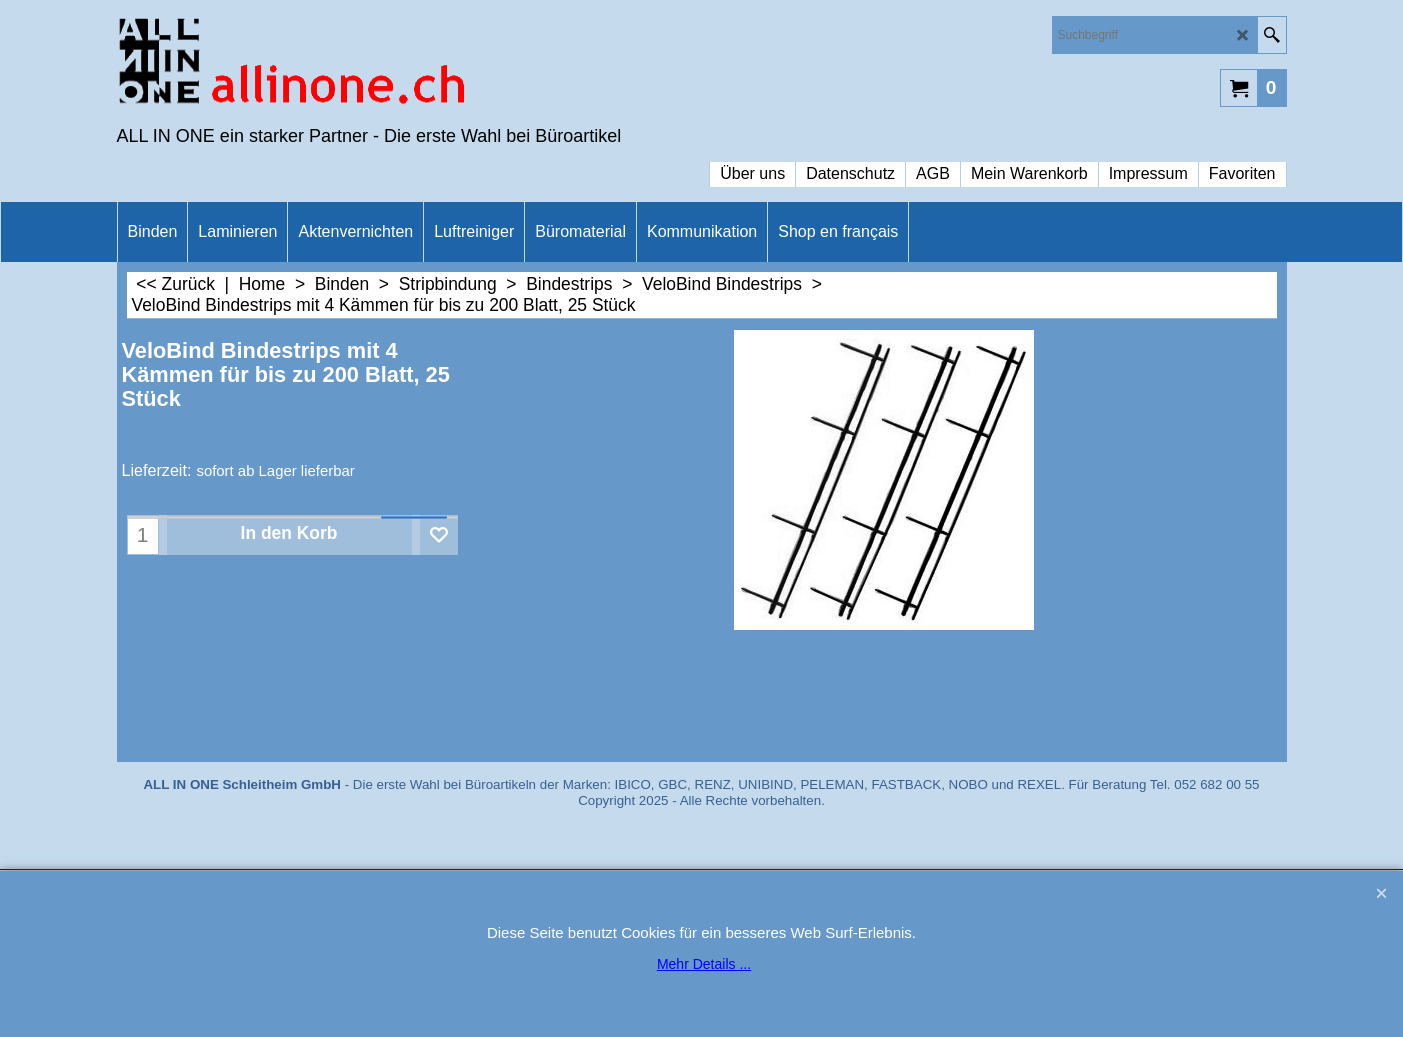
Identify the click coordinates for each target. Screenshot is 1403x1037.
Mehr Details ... (704, 964)
